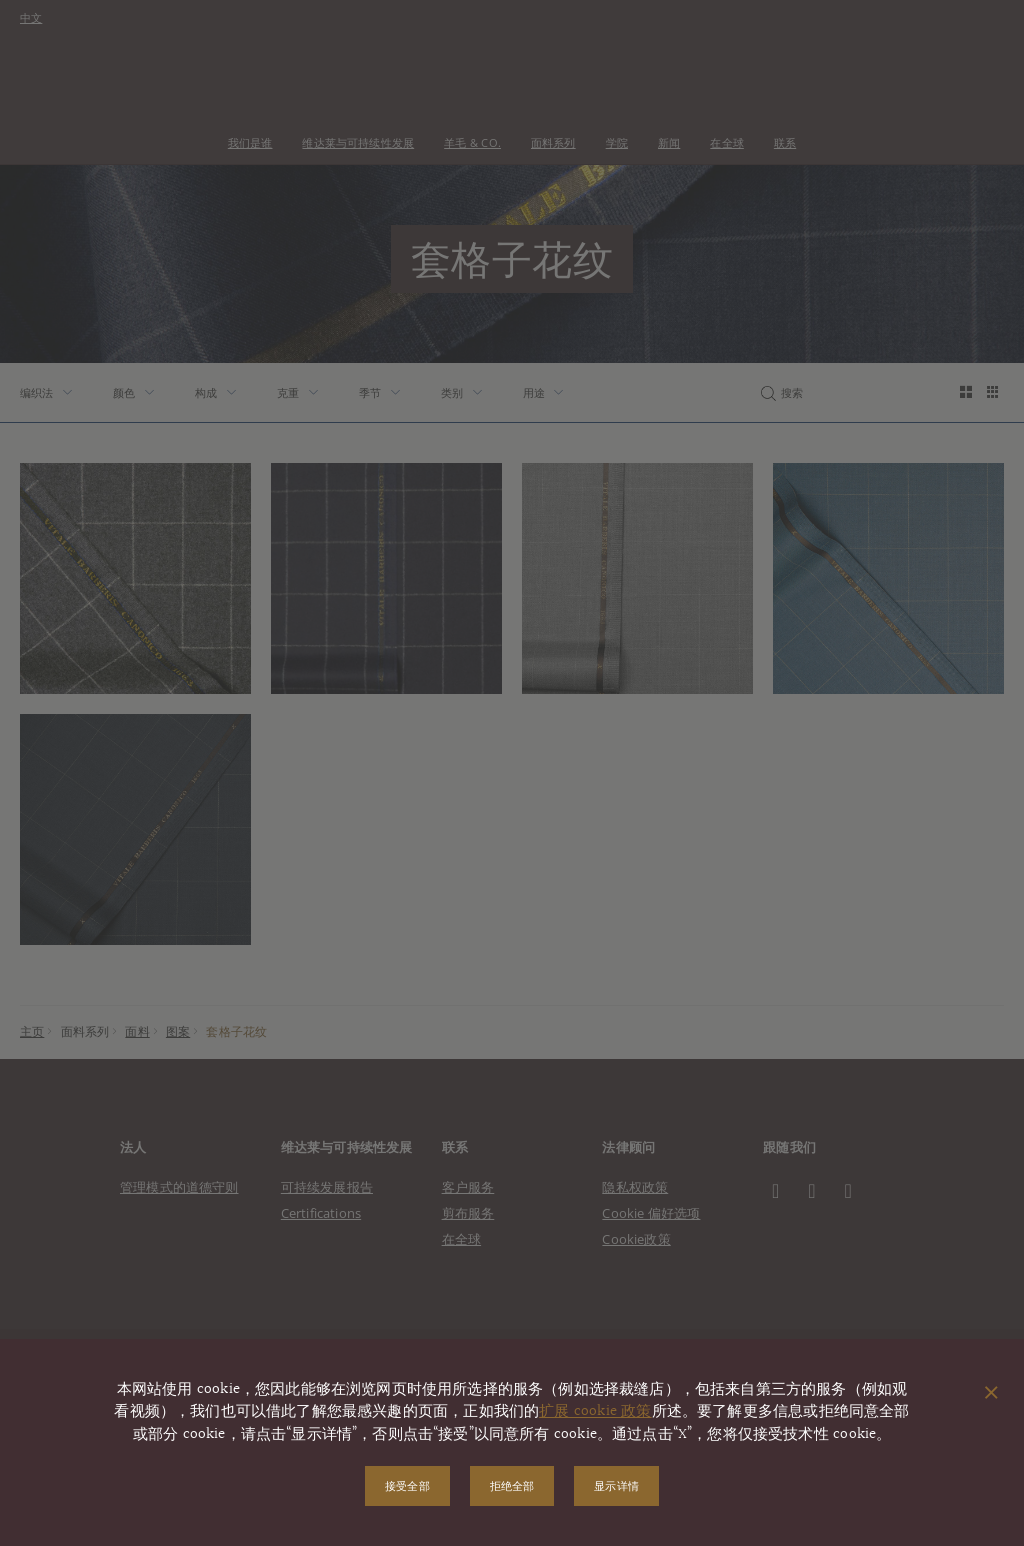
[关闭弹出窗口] (991, 1394)
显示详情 (616, 1485)
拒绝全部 (512, 1485)
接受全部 (407, 1485)
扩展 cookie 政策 (595, 1411)
